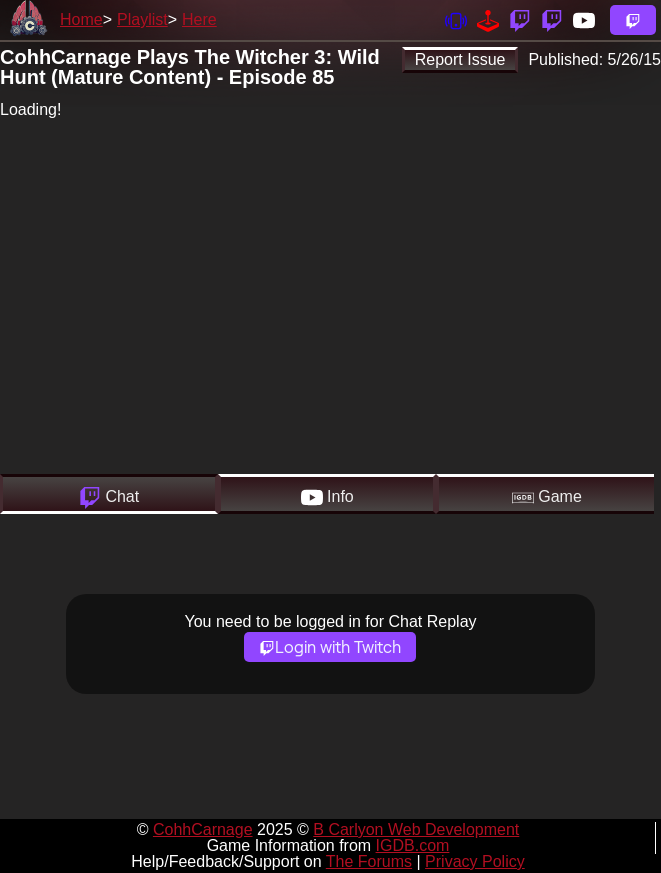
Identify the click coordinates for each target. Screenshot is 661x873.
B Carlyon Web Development (416, 829)
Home (81, 19)
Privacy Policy (475, 861)
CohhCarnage (203, 829)
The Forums (369, 861)
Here (199, 19)
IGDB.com (413, 845)
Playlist (142, 19)
